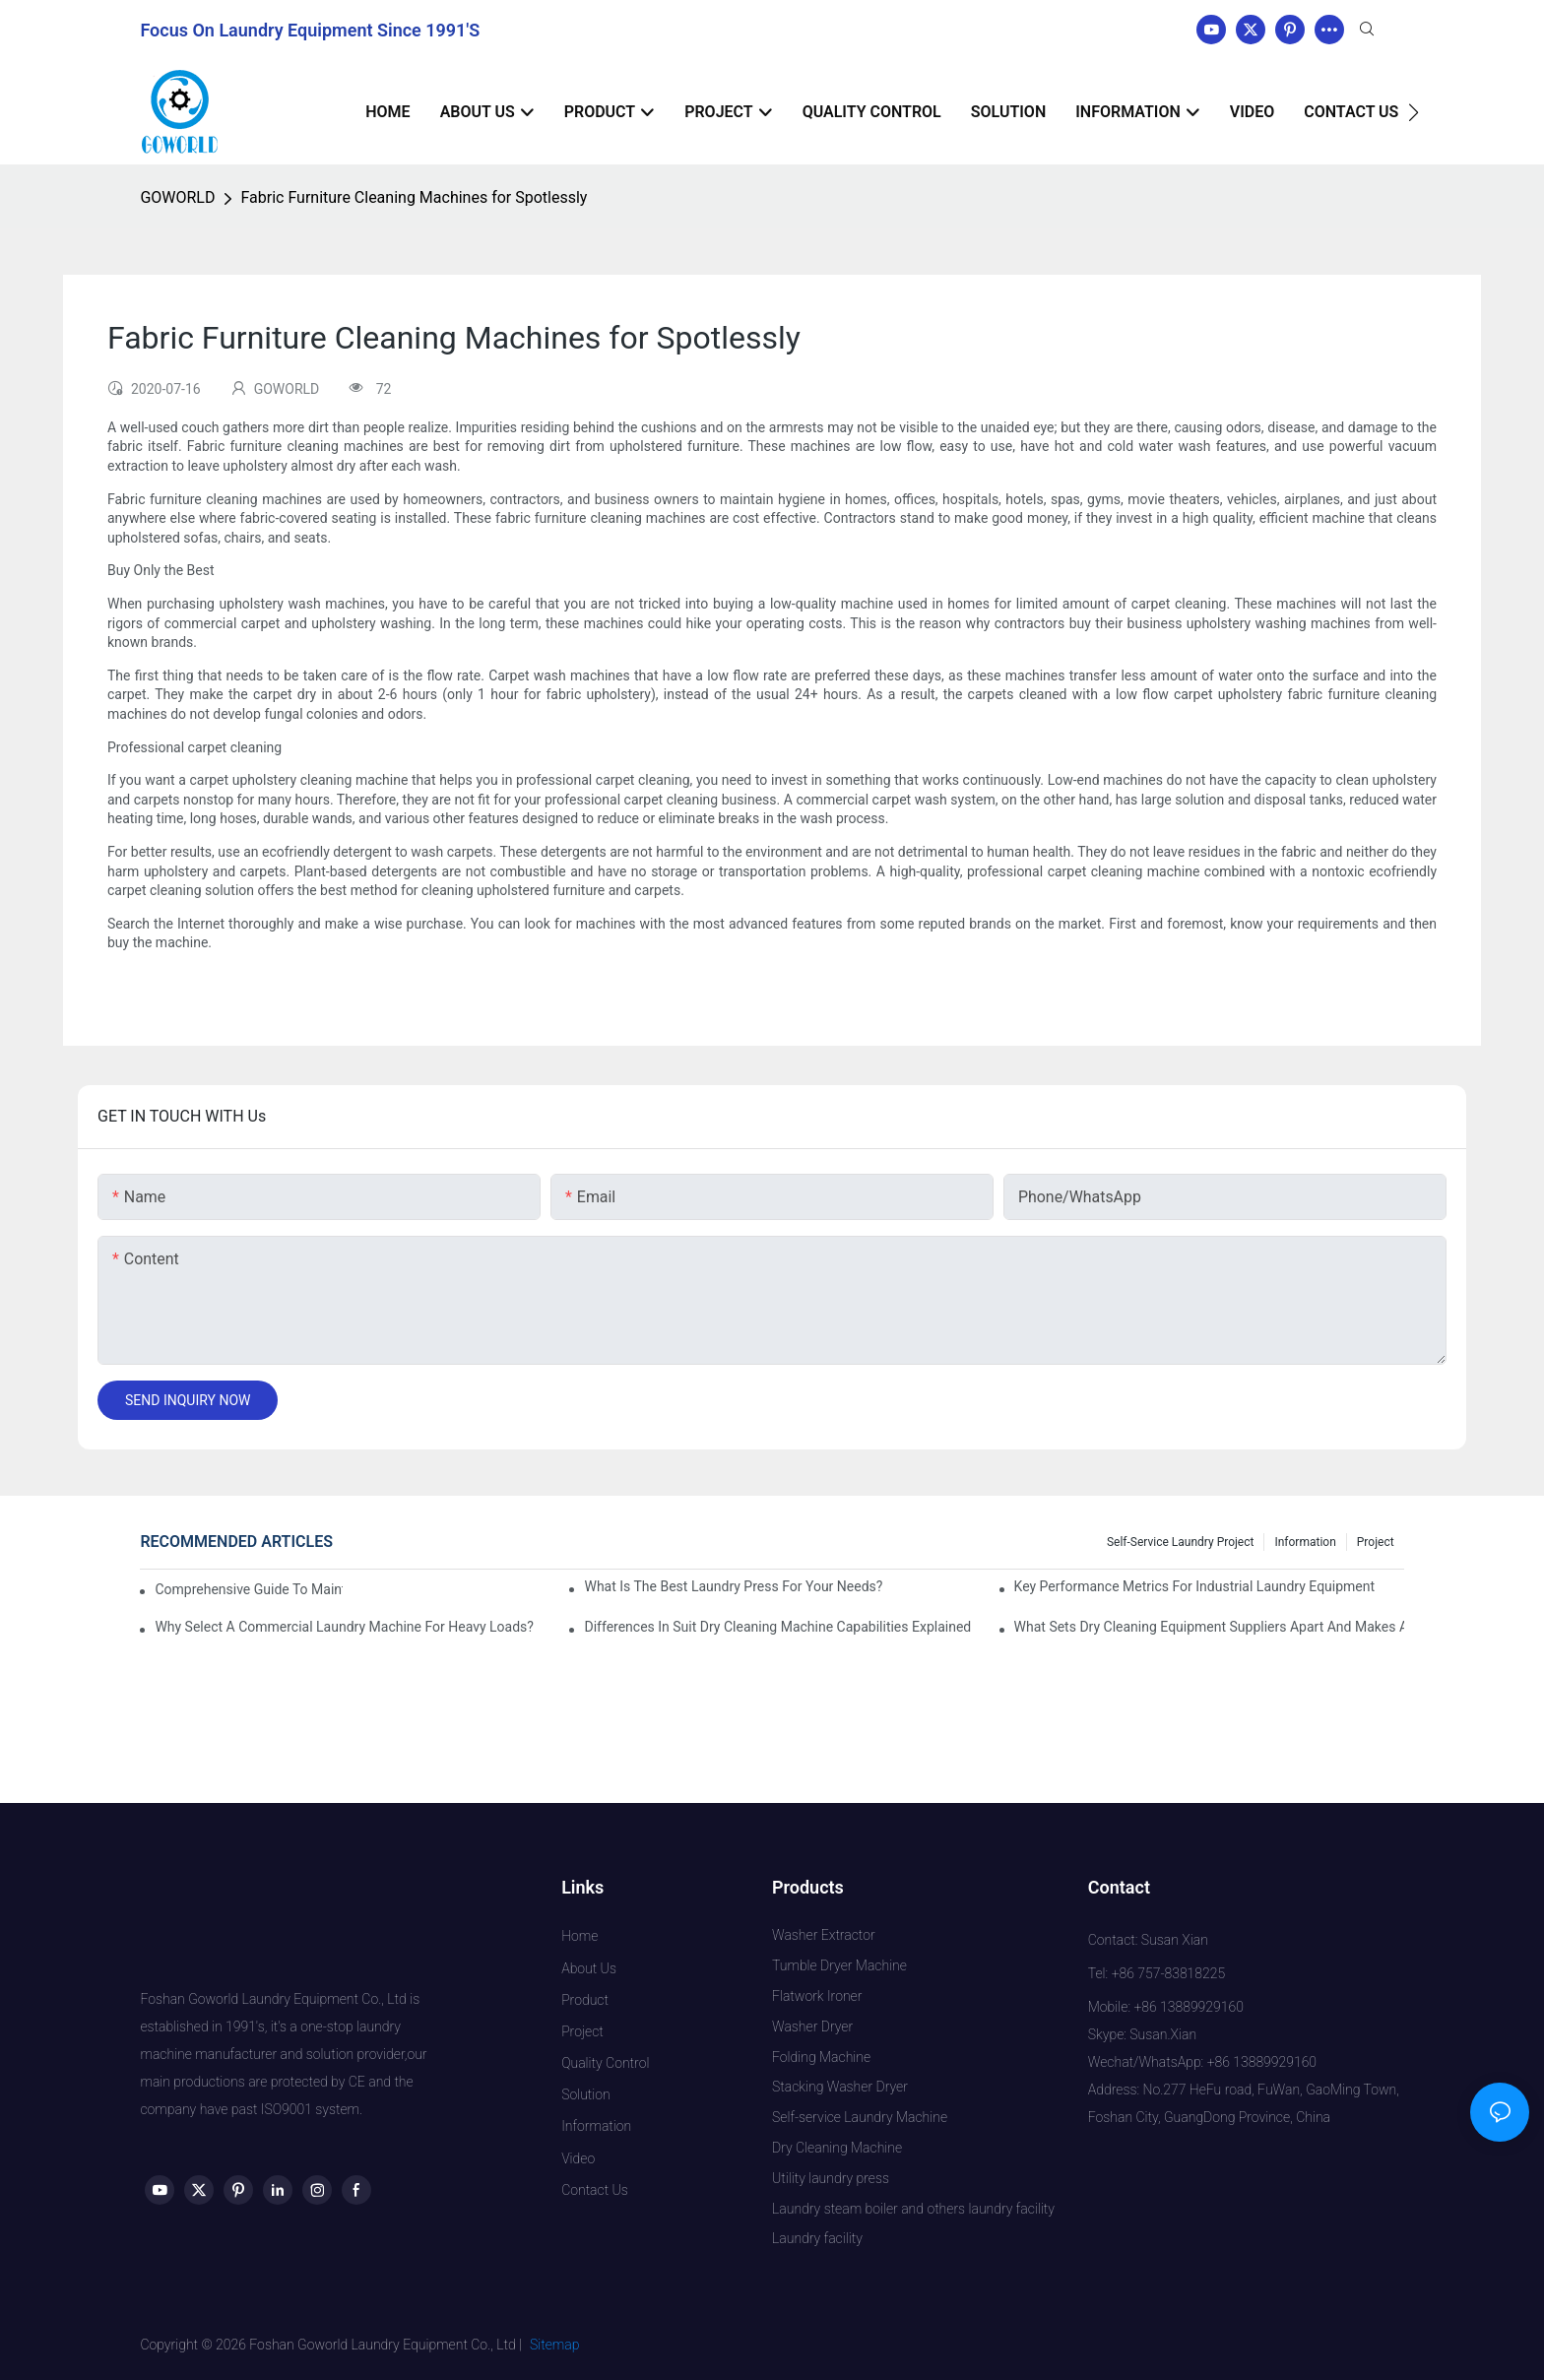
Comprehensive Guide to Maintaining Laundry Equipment (249, 1589)
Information (1304, 1542)
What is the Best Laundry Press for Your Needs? (733, 1586)
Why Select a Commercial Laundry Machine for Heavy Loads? (344, 1627)
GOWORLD (177, 197)
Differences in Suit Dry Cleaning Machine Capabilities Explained (777, 1627)
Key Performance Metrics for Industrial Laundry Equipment (1195, 1586)
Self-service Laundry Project (1180, 1542)
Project (1375, 1542)
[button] (1413, 112)
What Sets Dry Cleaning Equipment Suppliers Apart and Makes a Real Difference (1209, 1627)
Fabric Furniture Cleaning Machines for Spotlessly (413, 197)
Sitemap (555, 2344)
